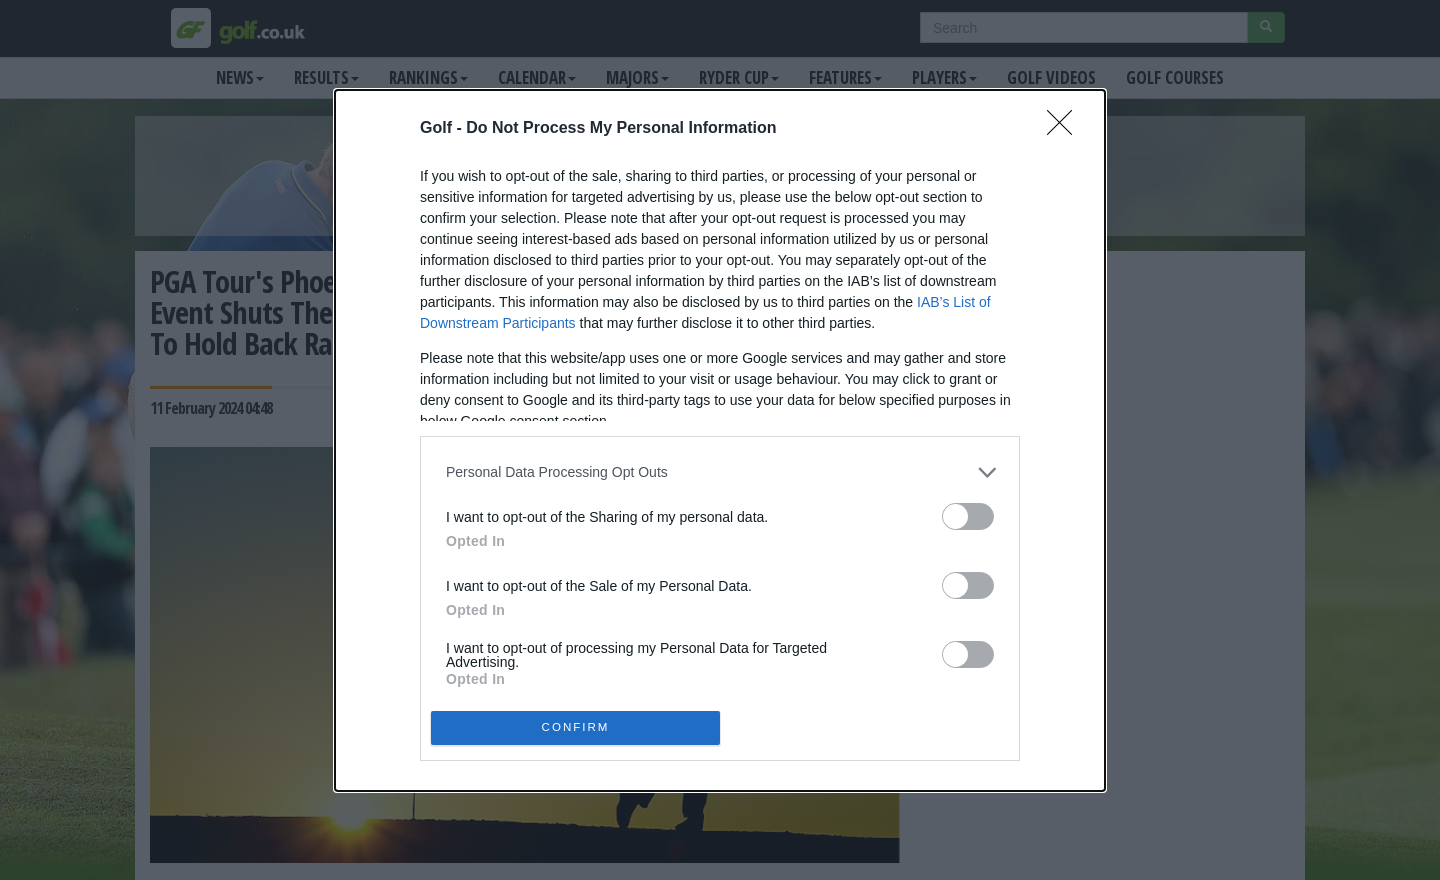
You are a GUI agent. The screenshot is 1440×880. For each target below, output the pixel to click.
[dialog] (720, 440)
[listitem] (720, 472)
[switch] (968, 516)
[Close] (1066, 129)
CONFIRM (575, 727)
